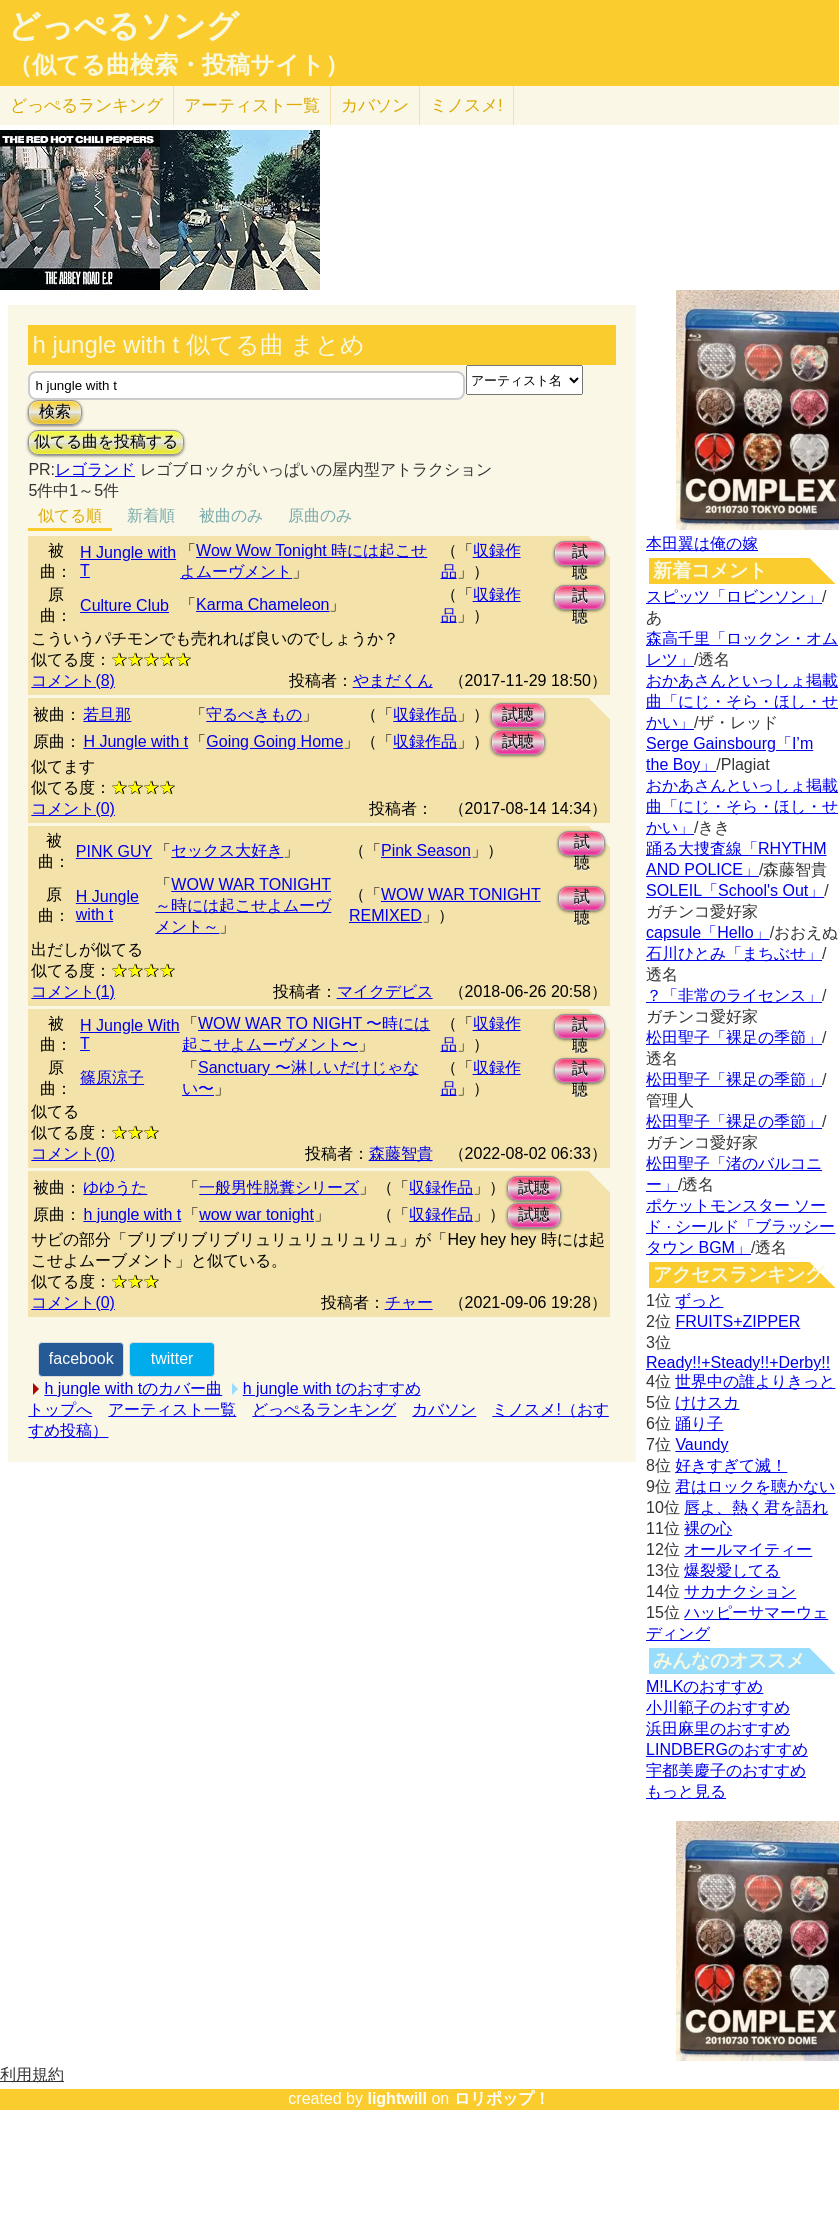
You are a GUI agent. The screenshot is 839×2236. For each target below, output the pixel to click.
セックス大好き (227, 850)
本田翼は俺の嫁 (702, 543)
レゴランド (95, 469)
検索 (55, 411)
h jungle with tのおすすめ (332, 1388)
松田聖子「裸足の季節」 (734, 1037)
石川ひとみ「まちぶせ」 (734, 953)
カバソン (375, 105)
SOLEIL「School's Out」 (735, 890)
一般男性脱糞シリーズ (279, 1187)
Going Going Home (274, 741)
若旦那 (107, 714)
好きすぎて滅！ (731, 1465)
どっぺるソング (123, 26)
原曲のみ (320, 515)
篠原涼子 (112, 1077)
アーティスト (252, 105)
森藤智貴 (401, 1153)
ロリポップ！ (502, 2098)
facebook (81, 1358)
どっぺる (86, 105)
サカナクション (740, 1591)
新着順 (151, 515)
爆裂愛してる (732, 1570)
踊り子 (699, 1423)
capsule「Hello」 (708, 932)
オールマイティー (748, 1549)
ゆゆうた (115, 1187)
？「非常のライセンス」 (734, 995)
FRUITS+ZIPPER (737, 1321)
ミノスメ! (466, 105)
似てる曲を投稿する (106, 441)
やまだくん (393, 680)
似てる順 (70, 515)
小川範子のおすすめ (718, 1707)
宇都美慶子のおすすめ (726, 1770)
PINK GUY (114, 851)
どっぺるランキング (324, 1409)
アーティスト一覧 (172, 1409)
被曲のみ (231, 515)
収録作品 (425, 714)
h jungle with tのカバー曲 (133, 1388)
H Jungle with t (135, 741)
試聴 (580, 554)
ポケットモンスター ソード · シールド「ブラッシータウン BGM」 (740, 1226)
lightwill (397, 2098)
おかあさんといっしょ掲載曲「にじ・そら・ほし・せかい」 (742, 701)
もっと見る (686, 1791)
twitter (172, 1358)
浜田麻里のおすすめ (718, 1728)
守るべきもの (254, 714)
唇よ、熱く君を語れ (756, 1507)
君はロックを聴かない (755, 1486)
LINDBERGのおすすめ (727, 1749)
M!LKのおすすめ (704, 1686)
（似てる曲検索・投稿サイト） (178, 65)
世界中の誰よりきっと (755, 1381)
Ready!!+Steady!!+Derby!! (738, 1362)
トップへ (60, 1409)
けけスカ (707, 1402)
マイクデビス (385, 991)
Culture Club (124, 605)
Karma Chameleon (262, 604)
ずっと (699, 1300)
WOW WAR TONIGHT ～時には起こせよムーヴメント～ (243, 905)
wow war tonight (256, 1214)
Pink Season (426, 850)
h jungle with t (132, 1214)
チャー (409, 1302)
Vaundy (701, 1444)
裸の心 (708, 1528)
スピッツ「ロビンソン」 (734, 596)
